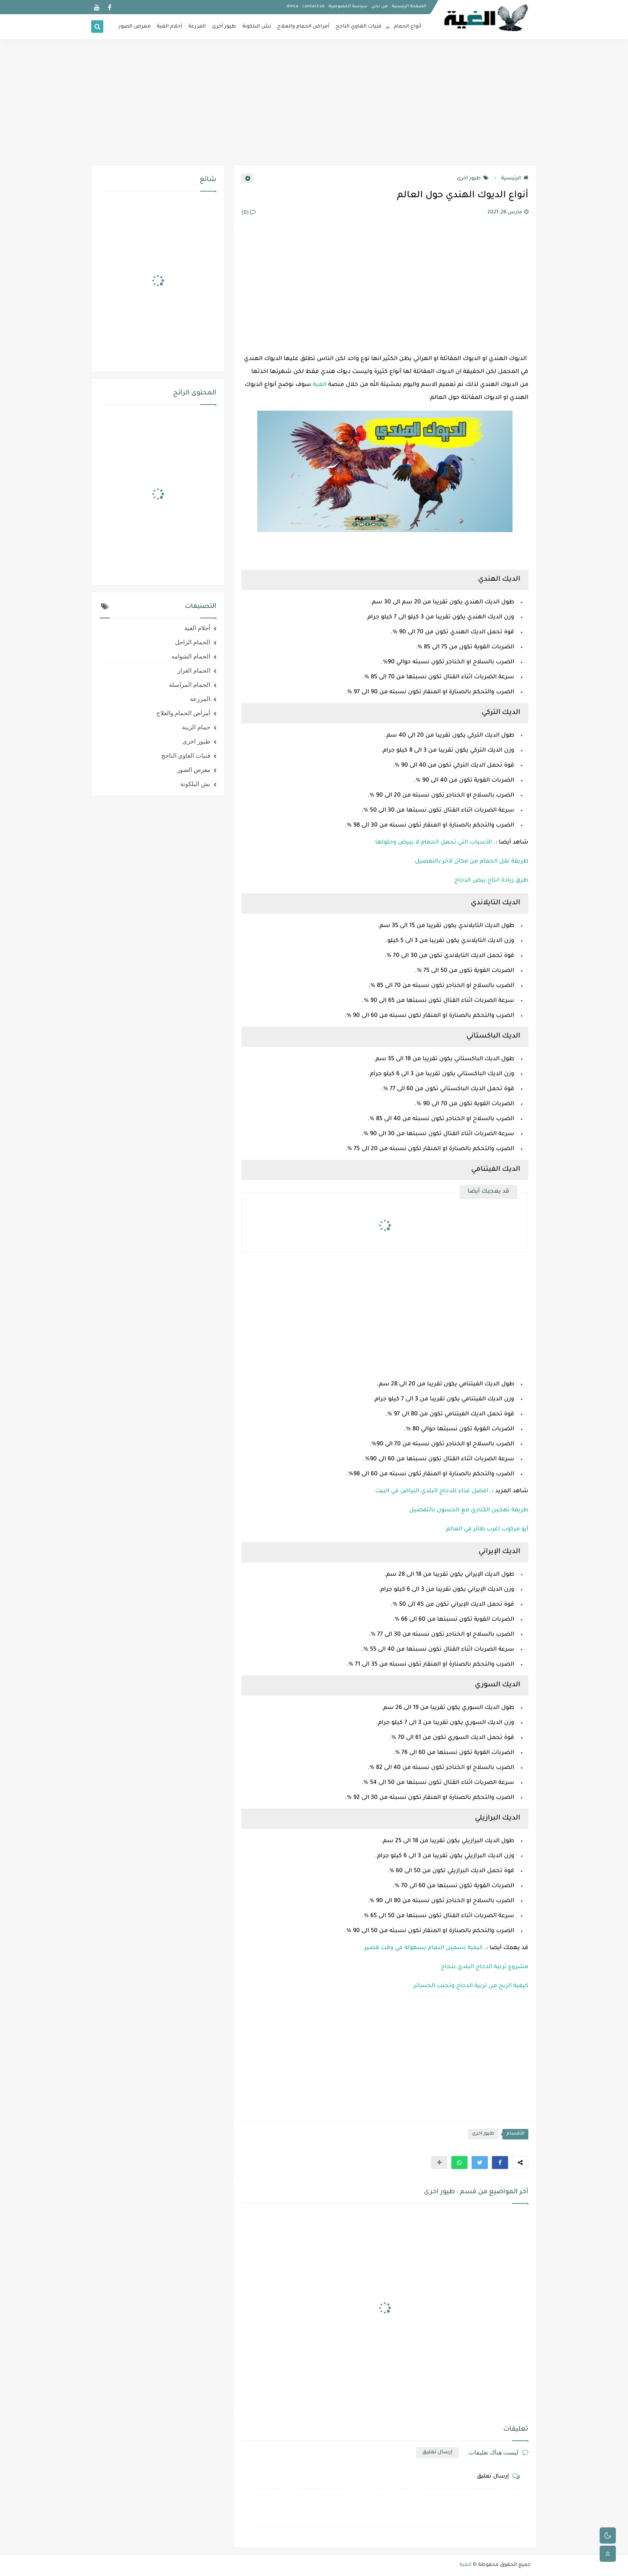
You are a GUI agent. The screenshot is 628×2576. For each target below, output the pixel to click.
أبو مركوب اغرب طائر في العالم (487, 1529)
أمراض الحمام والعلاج (303, 27)
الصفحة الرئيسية (409, 6)
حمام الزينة (196, 727)
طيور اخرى (473, 178)
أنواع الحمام (407, 27)
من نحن (380, 6)
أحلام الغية (169, 27)
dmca (292, 6)
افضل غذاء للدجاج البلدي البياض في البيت (431, 1491)
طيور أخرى (224, 27)
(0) (248, 213)
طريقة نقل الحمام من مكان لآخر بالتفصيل (471, 862)
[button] (500, 2162)
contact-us (313, 6)
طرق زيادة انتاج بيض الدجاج (491, 881)
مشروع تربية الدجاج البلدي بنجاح (484, 1967)
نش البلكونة (256, 27)
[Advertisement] (314, 102)
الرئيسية (514, 178)
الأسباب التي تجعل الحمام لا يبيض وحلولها (433, 842)
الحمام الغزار (193, 670)
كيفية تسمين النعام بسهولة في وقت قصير (423, 1948)
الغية (320, 385)
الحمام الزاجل (192, 642)
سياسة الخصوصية (348, 6)
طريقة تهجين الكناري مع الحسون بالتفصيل (468, 1510)
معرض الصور (135, 27)
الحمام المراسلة (189, 685)
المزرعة (197, 27)
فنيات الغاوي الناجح (358, 27)
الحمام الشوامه (190, 656)
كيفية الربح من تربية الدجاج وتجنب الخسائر (471, 1986)
